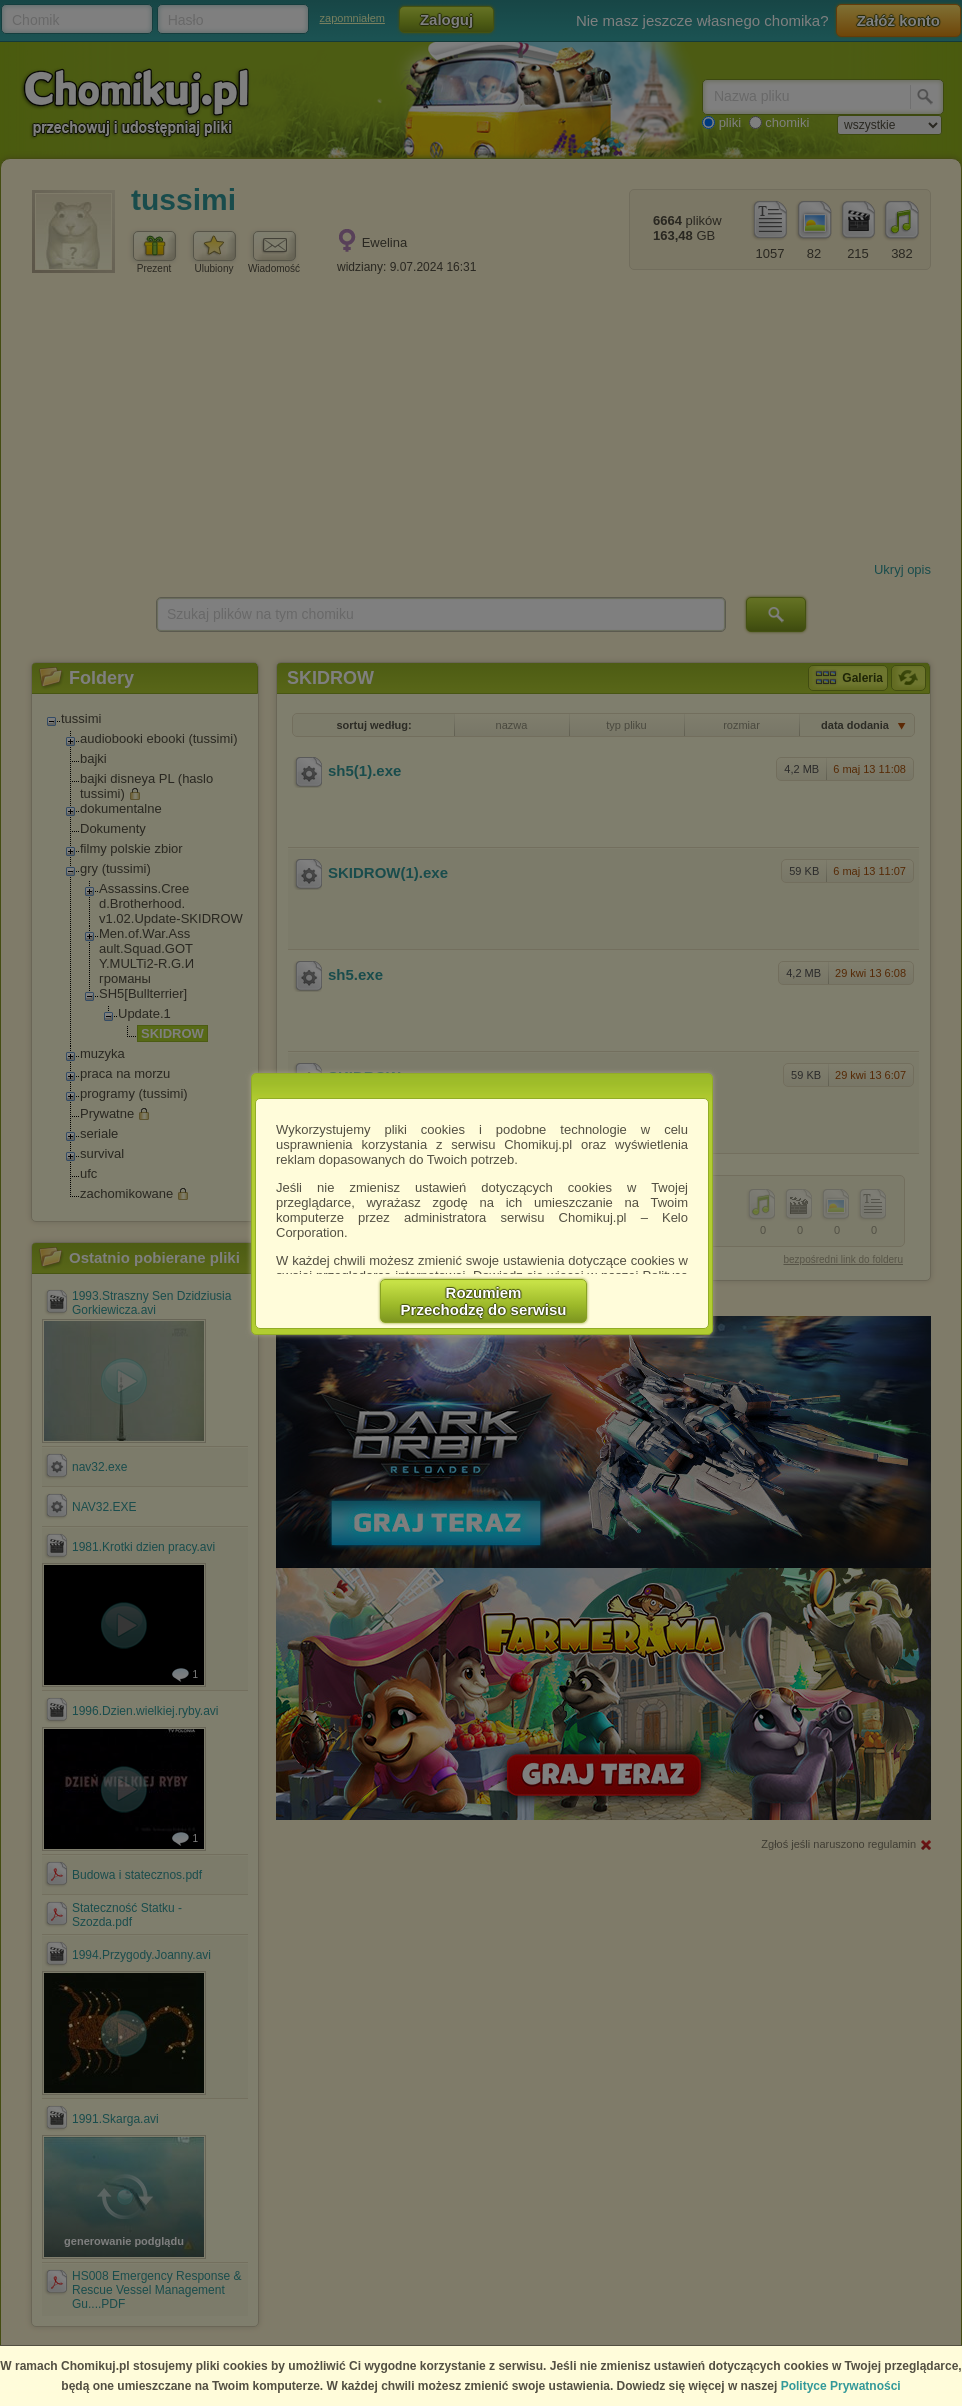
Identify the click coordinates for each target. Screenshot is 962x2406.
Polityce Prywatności (841, 2386)
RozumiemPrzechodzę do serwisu (484, 1301)
